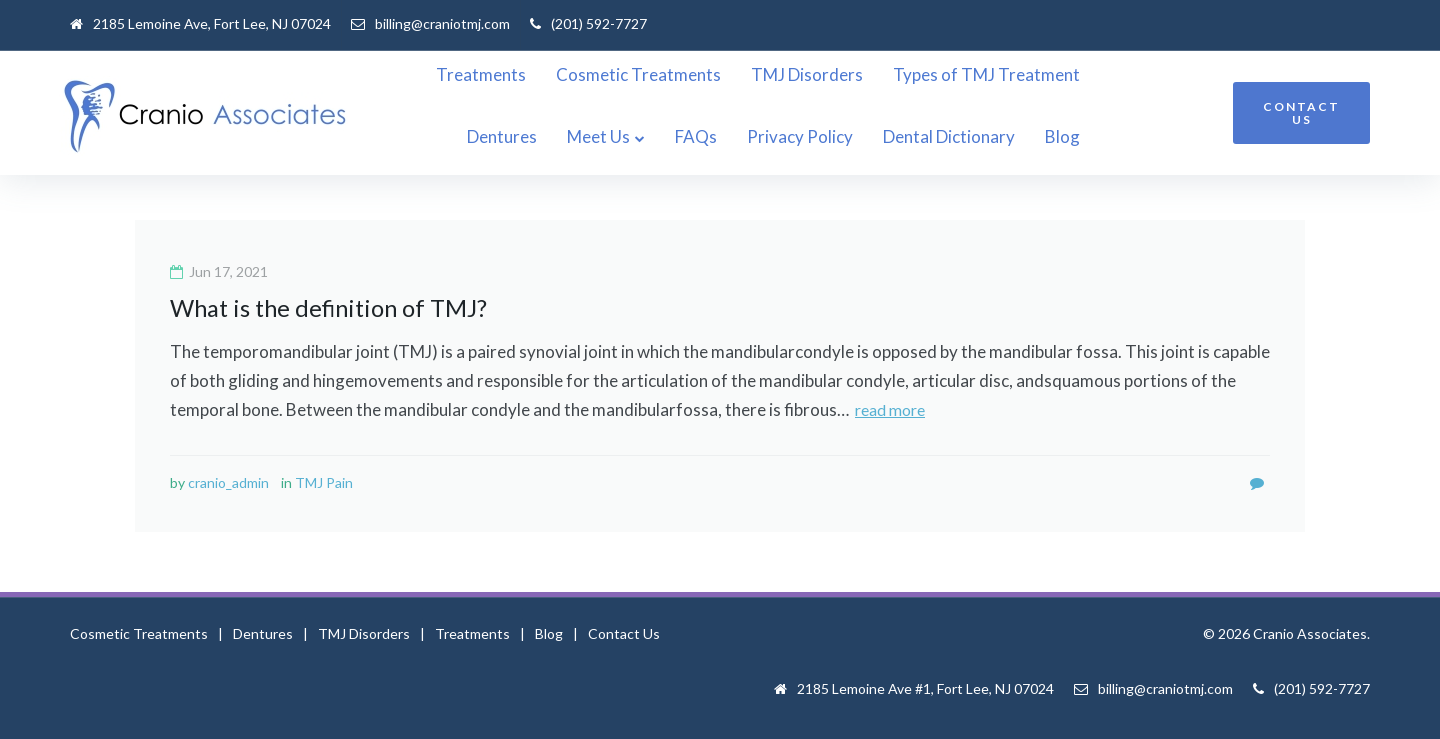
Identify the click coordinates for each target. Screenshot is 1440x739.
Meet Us (721, 136)
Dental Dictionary (1072, 136)
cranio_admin (228, 481)
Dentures (1168, 74)
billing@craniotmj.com (442, 23)
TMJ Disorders (830, 74)
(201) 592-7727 (599, 23)
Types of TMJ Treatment (1009, 74)
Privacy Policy (923, 136)
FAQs (819, 136)
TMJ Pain (324, 481)
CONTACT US (1301, 113)
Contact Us (624, 632)
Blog (1185, 136)
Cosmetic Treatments (661, 74)
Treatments (504, 74)
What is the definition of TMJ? (332, 307)
